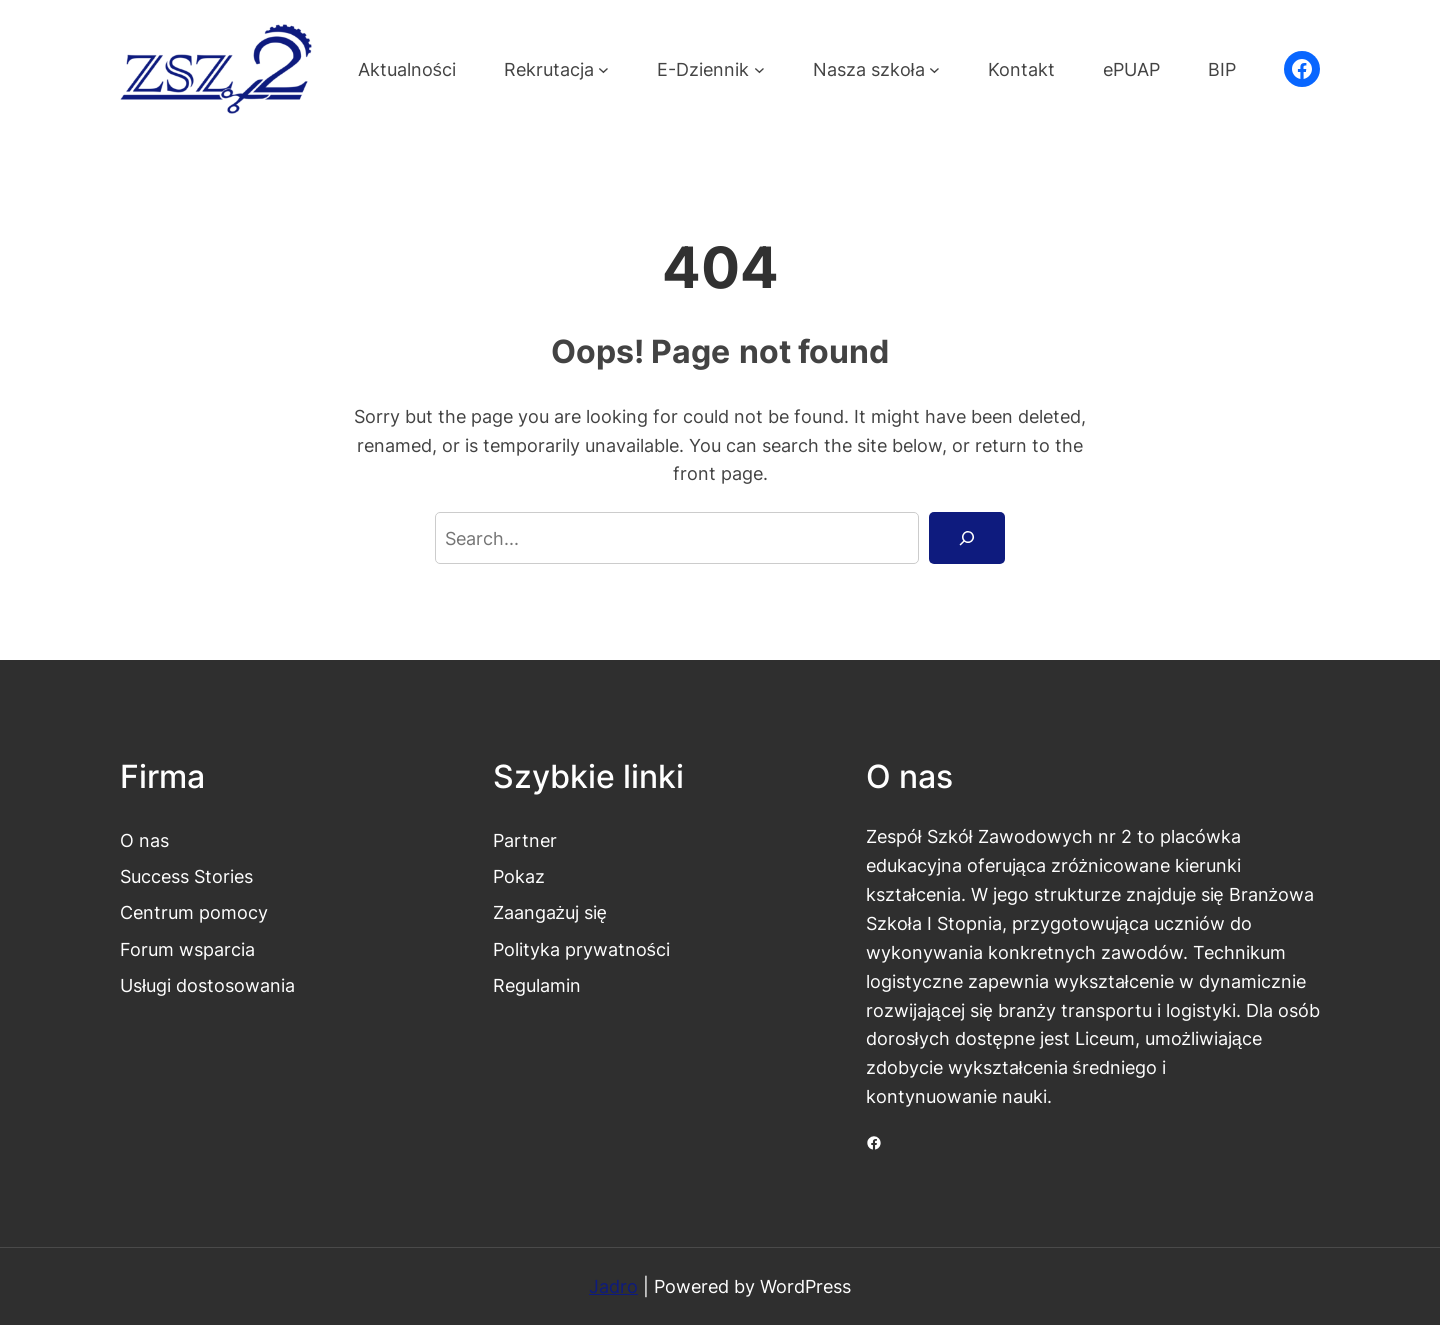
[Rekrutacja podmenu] (603, 69)
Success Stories (186, 876)
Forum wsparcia (187, 949)
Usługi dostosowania (207, 985)
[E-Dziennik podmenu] (759, 69)
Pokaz (519, 876)
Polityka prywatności (581, 949)
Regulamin (537, 985)
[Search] (967, 538)
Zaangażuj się (550, 912)
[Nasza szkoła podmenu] (934, 69)
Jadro (613, 1286)
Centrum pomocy (194, 912)
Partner (525, 840)
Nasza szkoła (869, 69)
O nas (144, 840)
